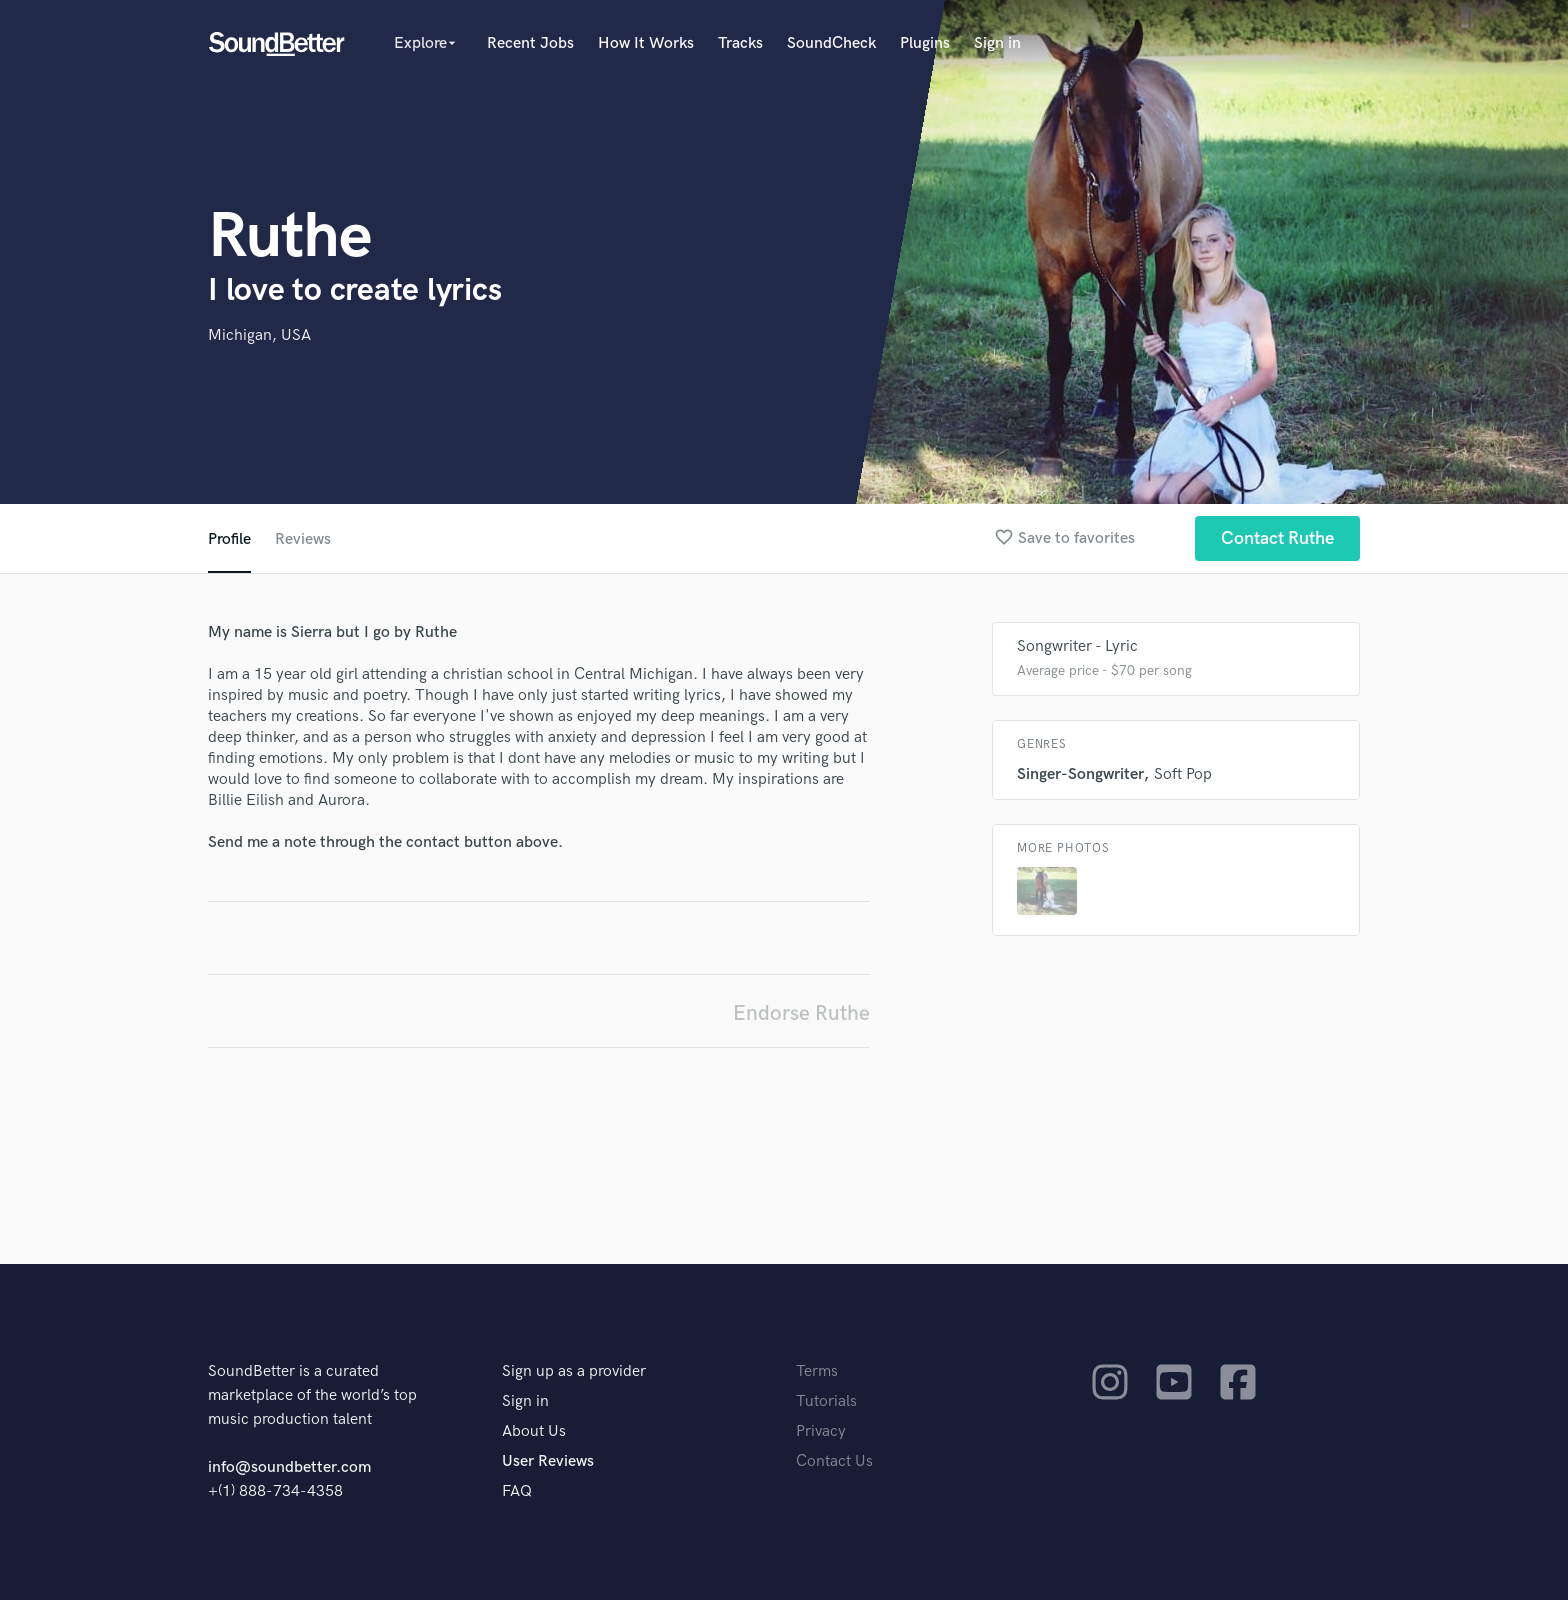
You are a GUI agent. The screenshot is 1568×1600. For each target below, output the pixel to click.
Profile (229, 539)
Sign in (997, 43)
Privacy (821, 1431)
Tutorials (826, 1401)
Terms (817, 1371)
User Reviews (548, 1461)
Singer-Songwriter (1080, 774)
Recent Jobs (530, 43)
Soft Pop (1183, 774)
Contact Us (834, 1461)
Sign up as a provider (574, 1371)
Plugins (925, 43)
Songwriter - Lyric (1077, 646)
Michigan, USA (259, 335)
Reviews (303, 539)
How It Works (646, 43)
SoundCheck (831, 43)
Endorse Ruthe (801, 1013)
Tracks (740, 43)
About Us (534, 1431)
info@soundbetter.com (289, 1467)
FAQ (517, 1491)
